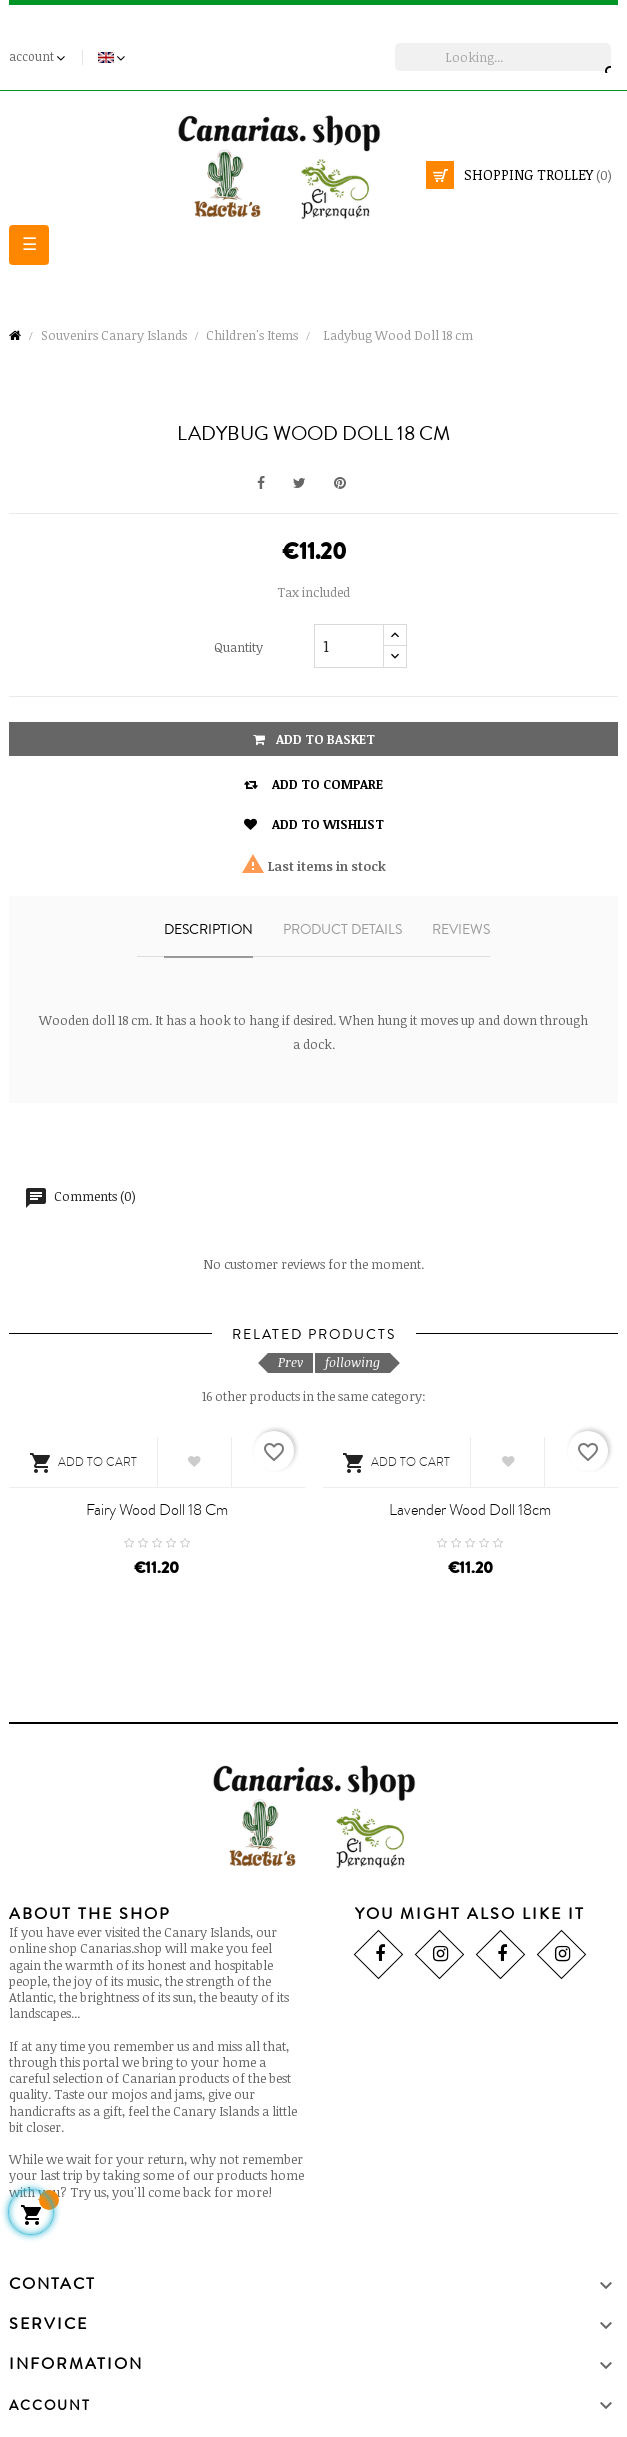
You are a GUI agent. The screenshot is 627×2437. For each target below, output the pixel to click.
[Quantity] (349, 646)
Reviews (461, 930)
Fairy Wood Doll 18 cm (157, 1510)
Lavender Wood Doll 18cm (470, 1510)
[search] (503, 57)
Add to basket (314, 739)
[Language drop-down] (113, 57)
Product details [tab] (342, 930)
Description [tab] (208, 930)
